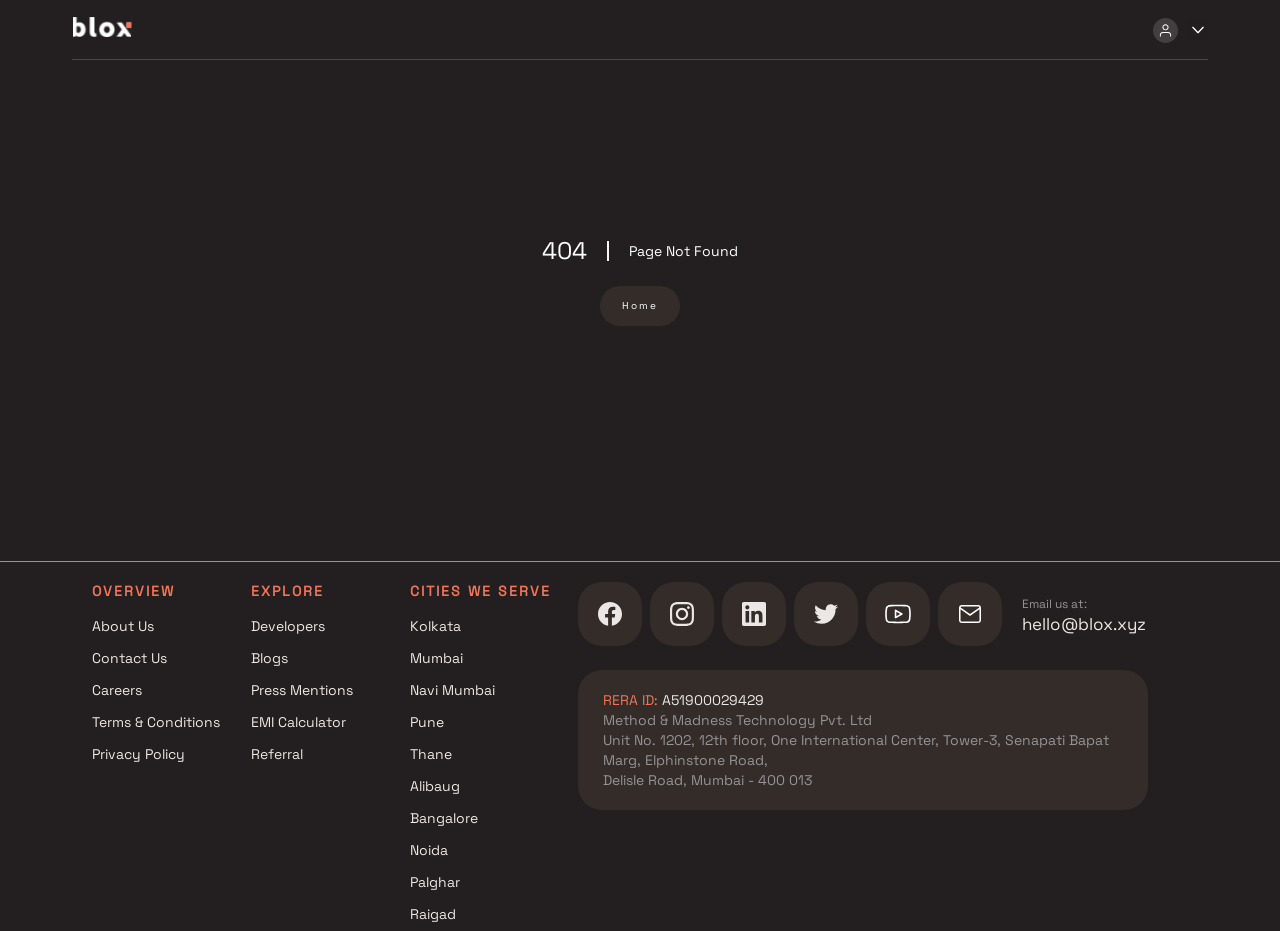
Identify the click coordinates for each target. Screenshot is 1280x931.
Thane (431, 754)
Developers (288, 626)
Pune (427, 722)
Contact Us (129, 658)
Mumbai (436, 658)
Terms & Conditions (156, 722)
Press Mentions (302, 690)
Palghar (435, 882)
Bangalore (444, 818)
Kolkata (435, 626)
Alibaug (435, 786)
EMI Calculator (298, 722)
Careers (117, 690)
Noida (429, 850)
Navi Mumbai (452, 690)
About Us (123, 626)
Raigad (433, 914)
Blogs (269, 658)
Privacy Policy (138, 754)
